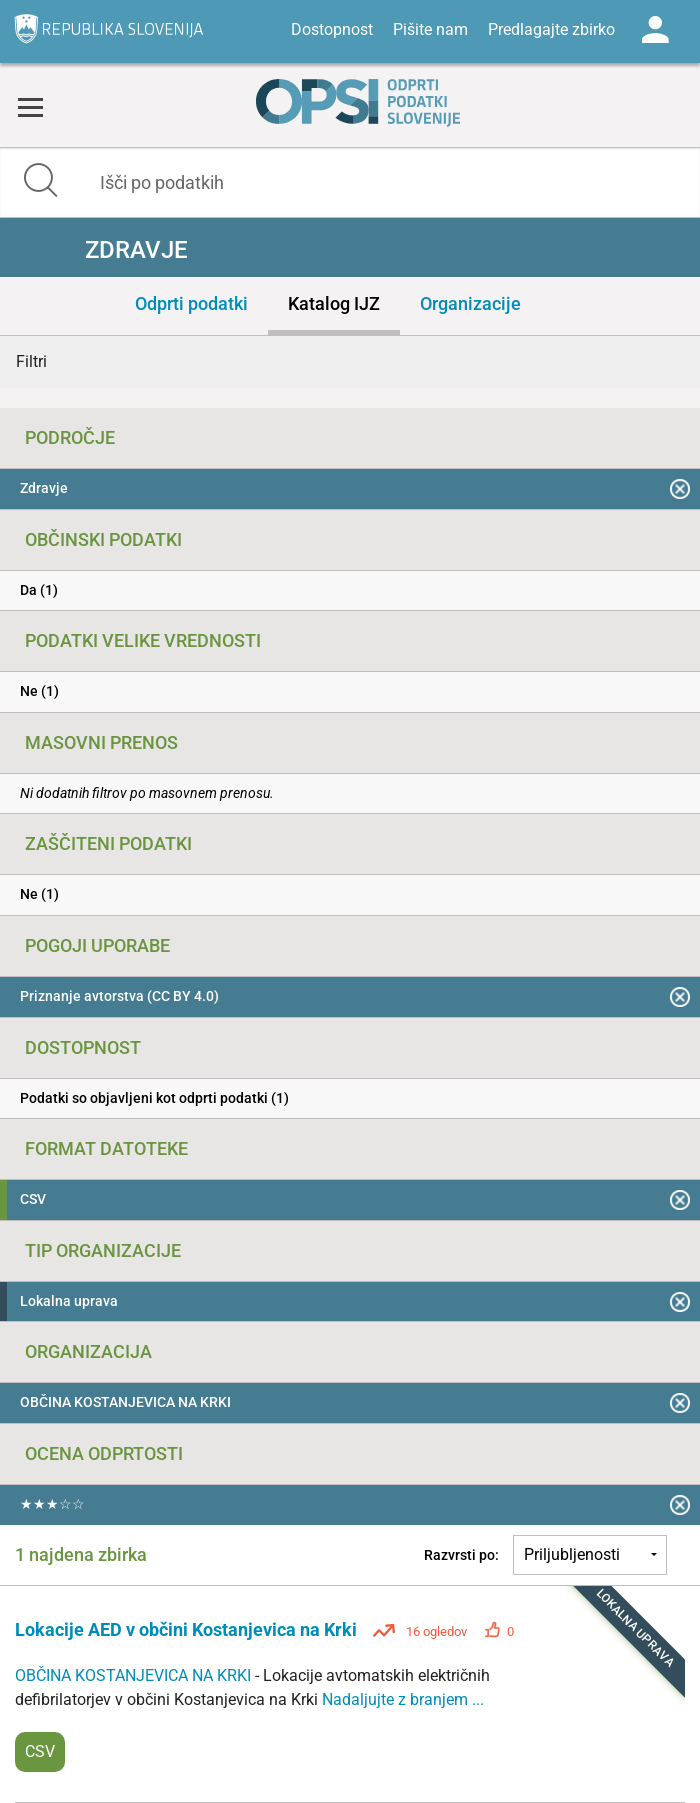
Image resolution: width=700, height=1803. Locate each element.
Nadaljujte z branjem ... (403, 1699)
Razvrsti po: (461, 1555)
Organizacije (470, 303)
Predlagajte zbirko (551, 29)
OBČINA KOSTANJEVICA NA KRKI (135, 1675)
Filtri (31, 361)
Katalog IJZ (334, 303)
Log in (655, 30)
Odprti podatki (191, 303)
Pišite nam (430, 29)
